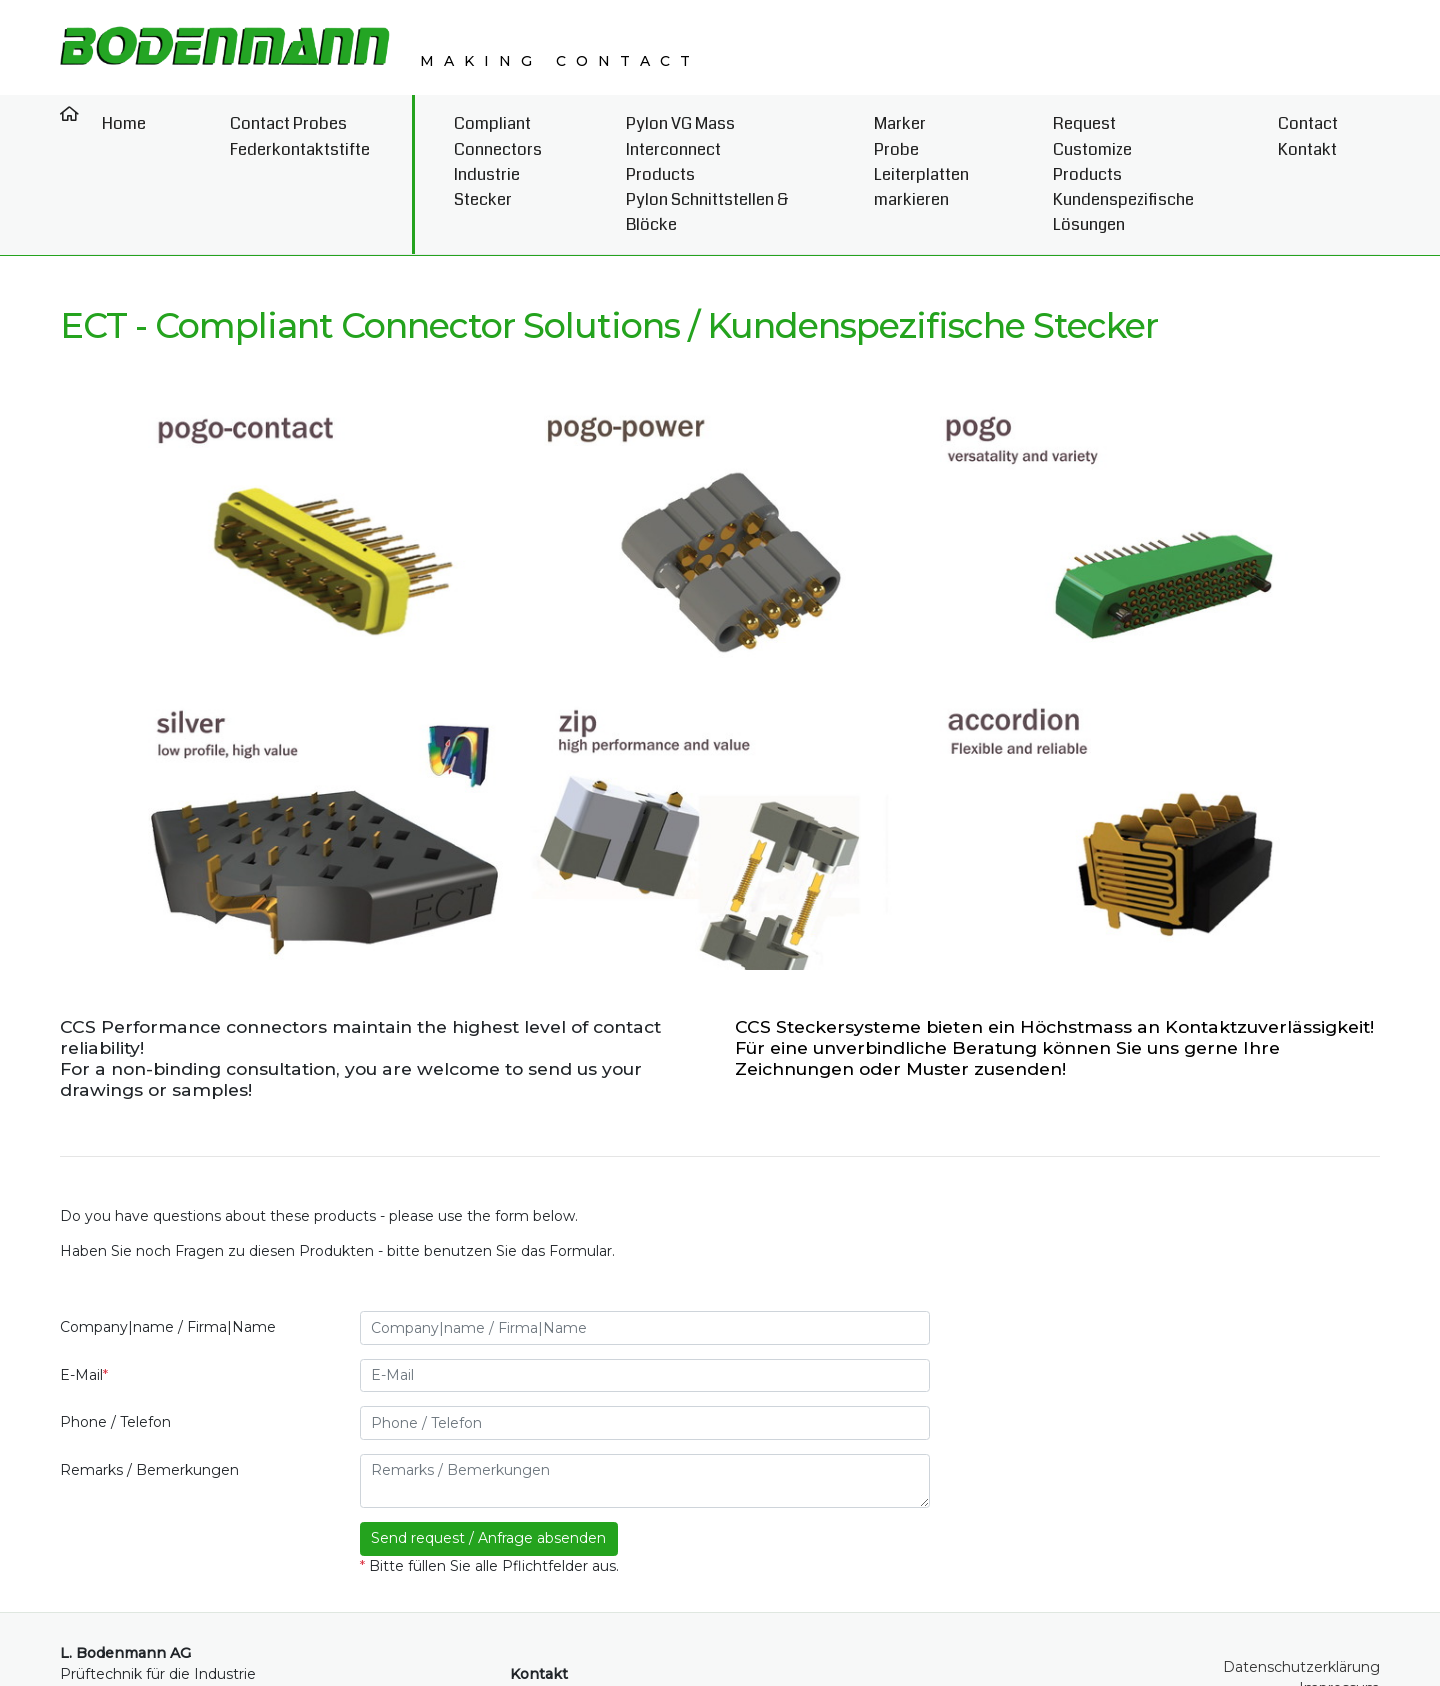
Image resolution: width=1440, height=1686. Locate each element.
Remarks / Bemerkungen (149, 1374)
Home (105, 113)
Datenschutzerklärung (1301, 1570)
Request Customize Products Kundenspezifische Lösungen (1165, 125)
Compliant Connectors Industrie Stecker (422, 125)
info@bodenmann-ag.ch (619, 1633)
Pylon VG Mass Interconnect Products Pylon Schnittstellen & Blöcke (676, 125)
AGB (1364, 1612)
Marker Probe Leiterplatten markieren (936, 125)
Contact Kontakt (1339, 125)
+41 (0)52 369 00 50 (602, 1612)
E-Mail (84, 1279)
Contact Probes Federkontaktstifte (234, 125)
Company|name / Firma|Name (168, 1231)
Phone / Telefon (115, 1326)
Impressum (1339, 1591)
